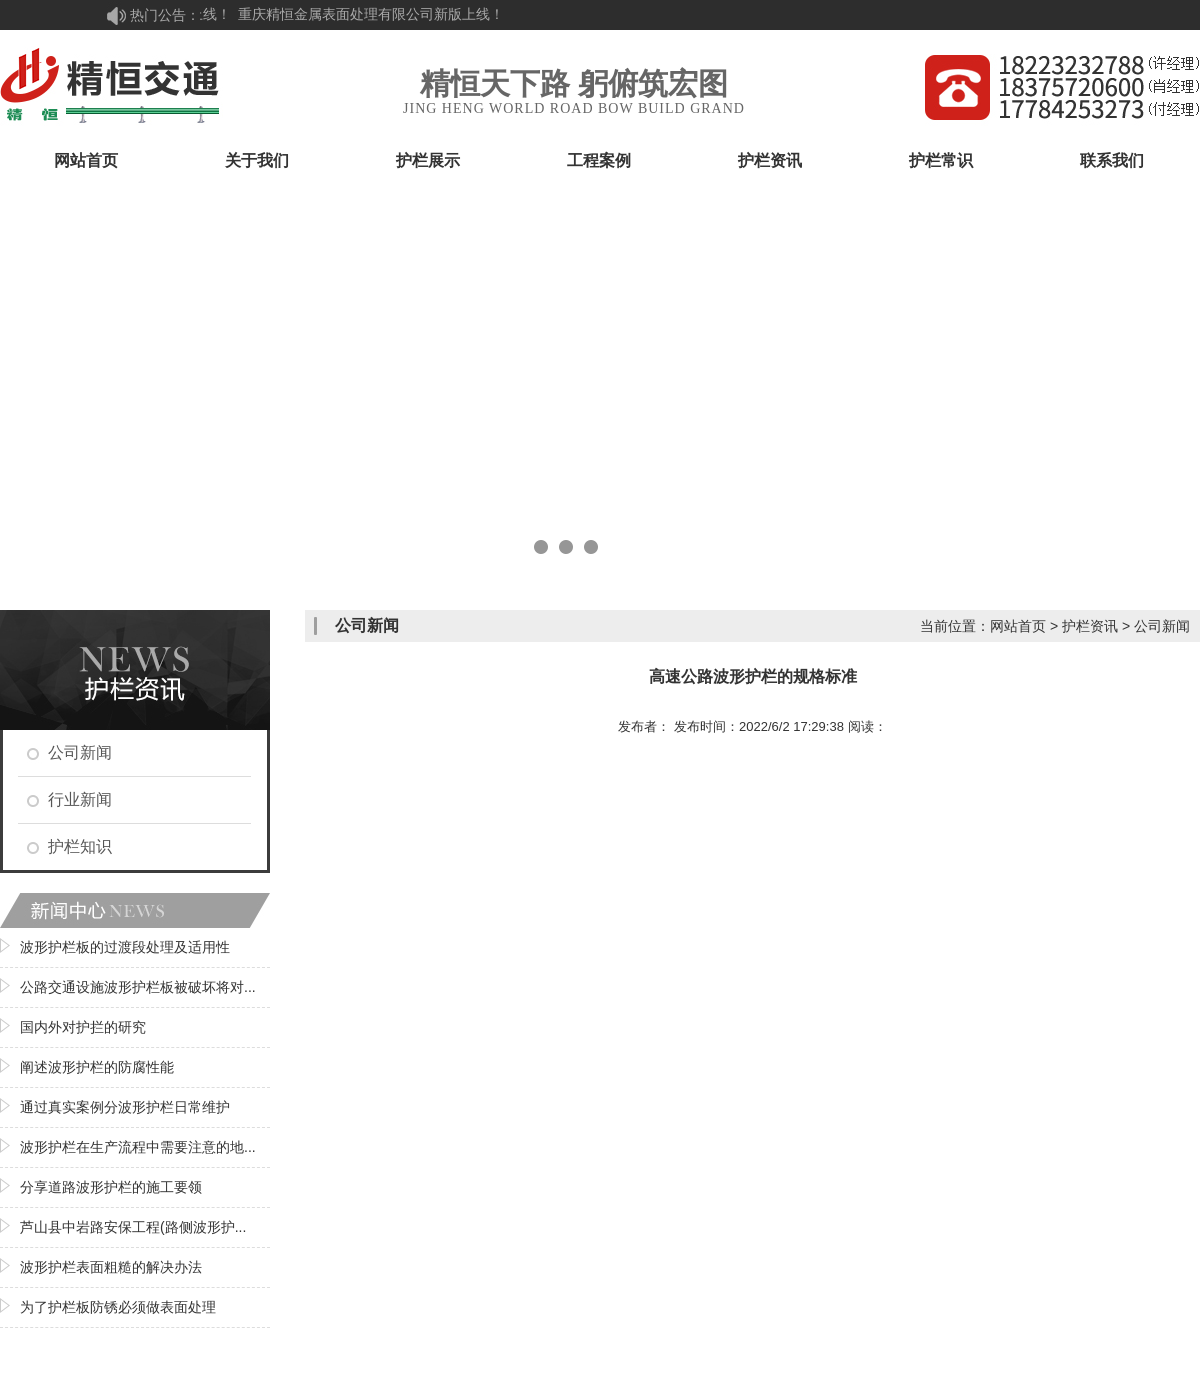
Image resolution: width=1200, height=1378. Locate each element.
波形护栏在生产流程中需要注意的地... (138, 1147)
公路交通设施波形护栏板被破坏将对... (138, 987)
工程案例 (599, 160)
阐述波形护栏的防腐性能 (97, 1067)
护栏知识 (80, 846)
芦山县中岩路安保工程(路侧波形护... (133, 1227)
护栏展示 (428, 160)
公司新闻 (80, 752)
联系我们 (1112, 160)
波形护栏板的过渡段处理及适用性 (125, 947)
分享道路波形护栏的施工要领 (111, 1187)
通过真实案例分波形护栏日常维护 (125, 1107)
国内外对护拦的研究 (83, 1027)
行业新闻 (80, 799)
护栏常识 (941, 160)
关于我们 (257, 160)
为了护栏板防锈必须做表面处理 (118, 1307)
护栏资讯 (770, 160)
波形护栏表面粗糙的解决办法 (111, 1267)
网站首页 (86, 160)
